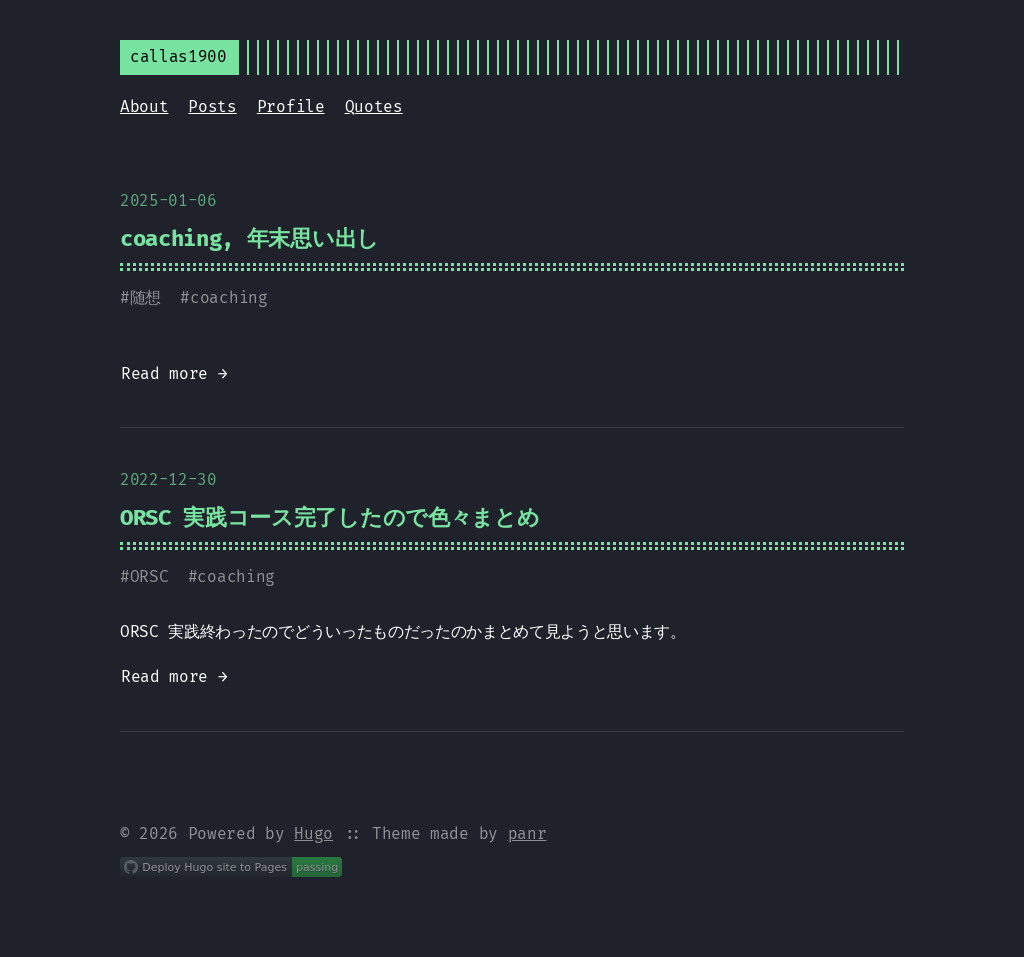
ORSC (149, 576)
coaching (228, 297)
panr (527, 833)
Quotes (374, 106)
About (144, 106)
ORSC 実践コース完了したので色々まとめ (329, 517)
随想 (145, 297)
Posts (212, 106)
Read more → (174, 373)
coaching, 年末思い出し (249, 238)
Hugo (313, 833)
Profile (291, 106)
